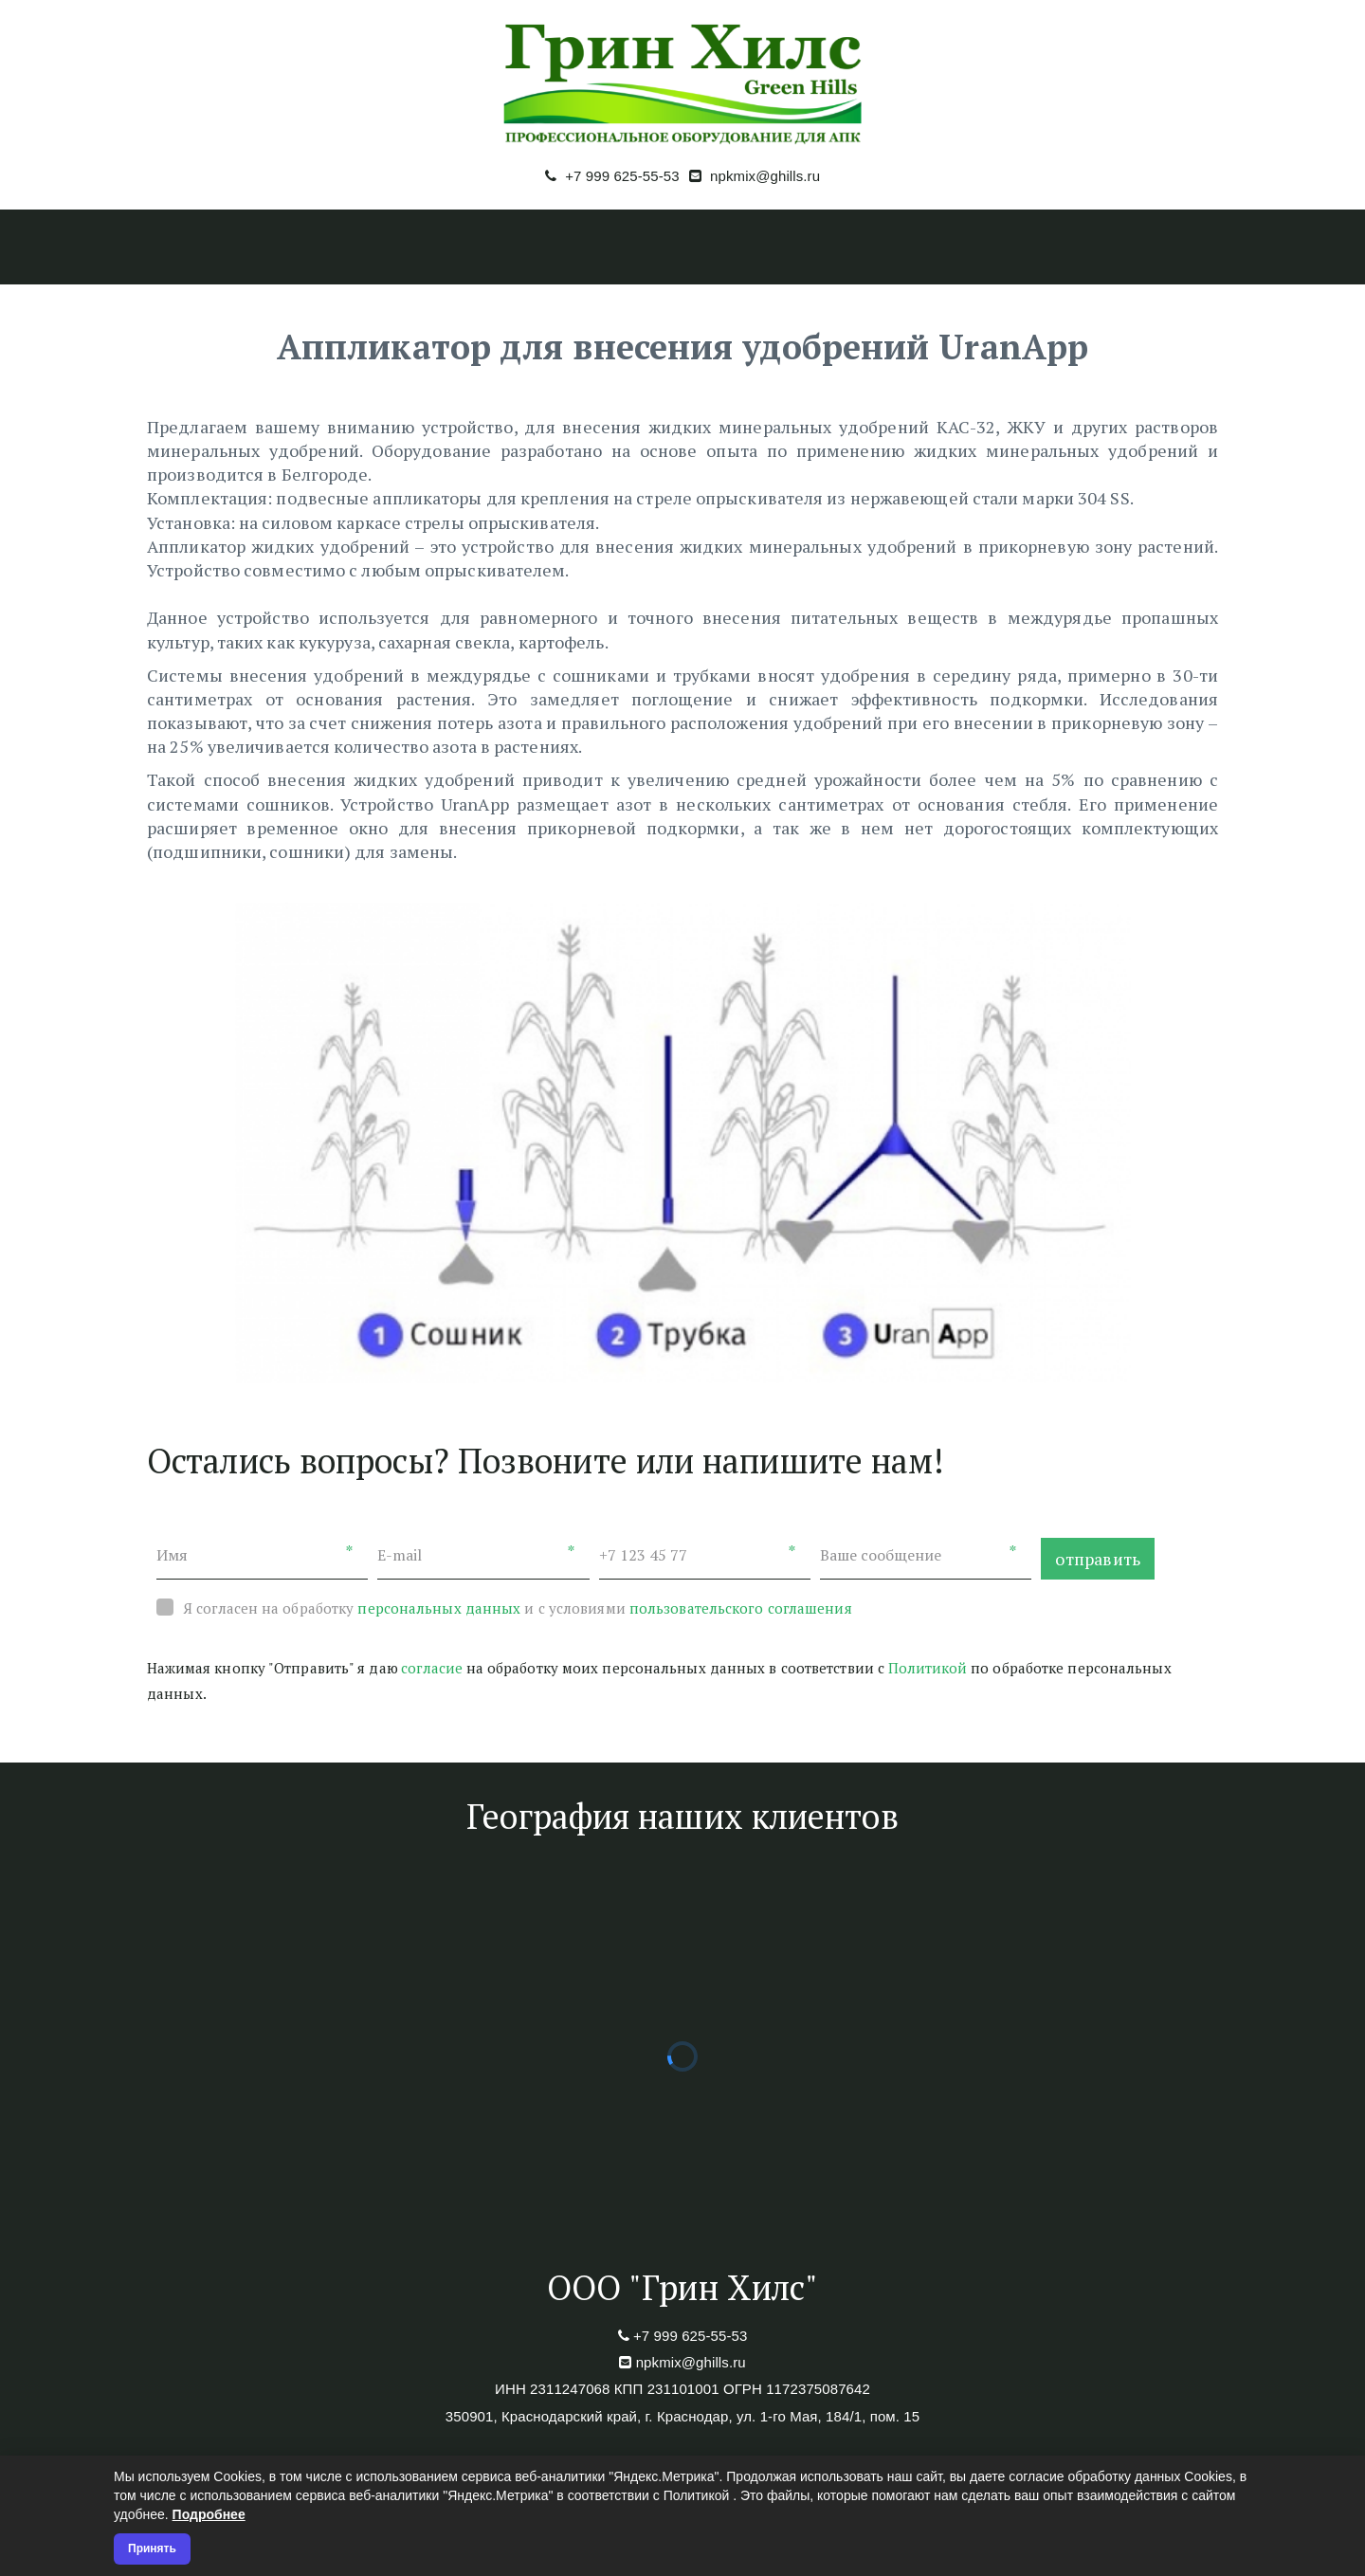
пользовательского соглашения (740, 1608)
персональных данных (438, 1608)
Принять (152, 2548)
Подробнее (209, 2514)
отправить (1097, 1558)
